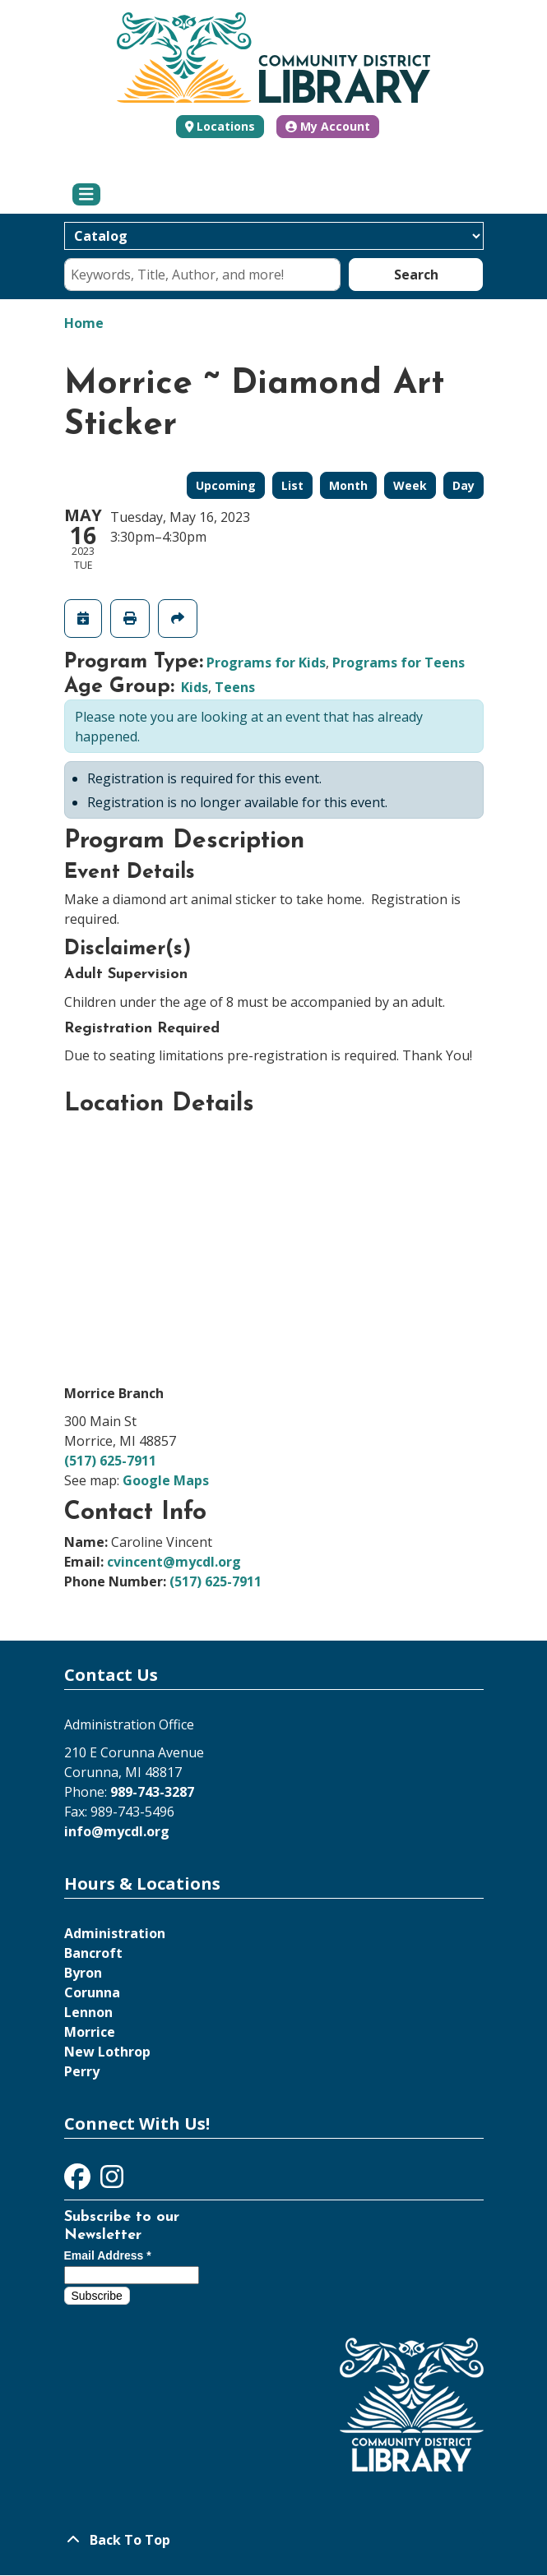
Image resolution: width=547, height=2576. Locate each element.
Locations (226, 126)
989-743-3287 (152, 1792)
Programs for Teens (398, 662)
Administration (114, 1933)
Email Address (107, 2255)
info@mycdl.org (116, 1831)
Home (84, 323)
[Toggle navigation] (86, 194)
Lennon (88, 2012)
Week (410, 485)
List (292, 485)
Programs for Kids (266, 662)
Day (463, 485)
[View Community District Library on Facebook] (79, 2181)
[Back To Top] (274, 2540)
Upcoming (226, 485)
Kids (194, 687)
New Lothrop (107, 2052)
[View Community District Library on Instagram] (111, 2181)
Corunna (92, 1992)
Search (416, 274)
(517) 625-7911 (110, 1461)
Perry (82, 2071)
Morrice (89, 2032)
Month (348, 485)
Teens (235, 687)
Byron (83, 1973)
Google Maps (166, 1480)
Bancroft (93, 1953)
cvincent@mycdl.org (174, 1562)
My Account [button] (327, 126)
